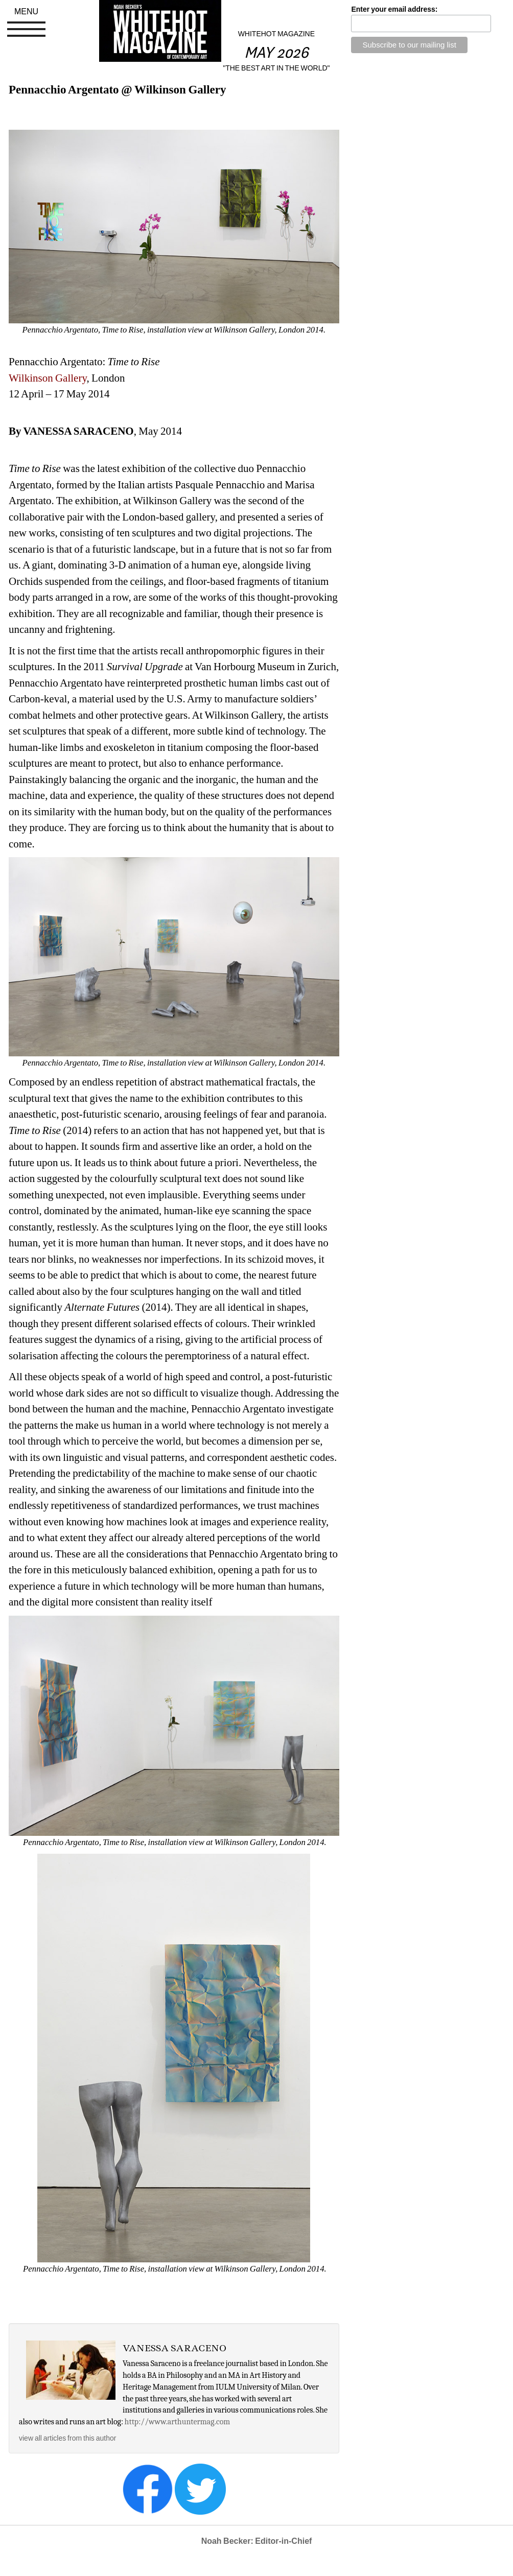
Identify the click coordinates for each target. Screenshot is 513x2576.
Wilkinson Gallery (48, 378)
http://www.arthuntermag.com (177, 2421)
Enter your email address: (394, 9)
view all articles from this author (67, 2438)
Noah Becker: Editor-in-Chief (256, 2541)
